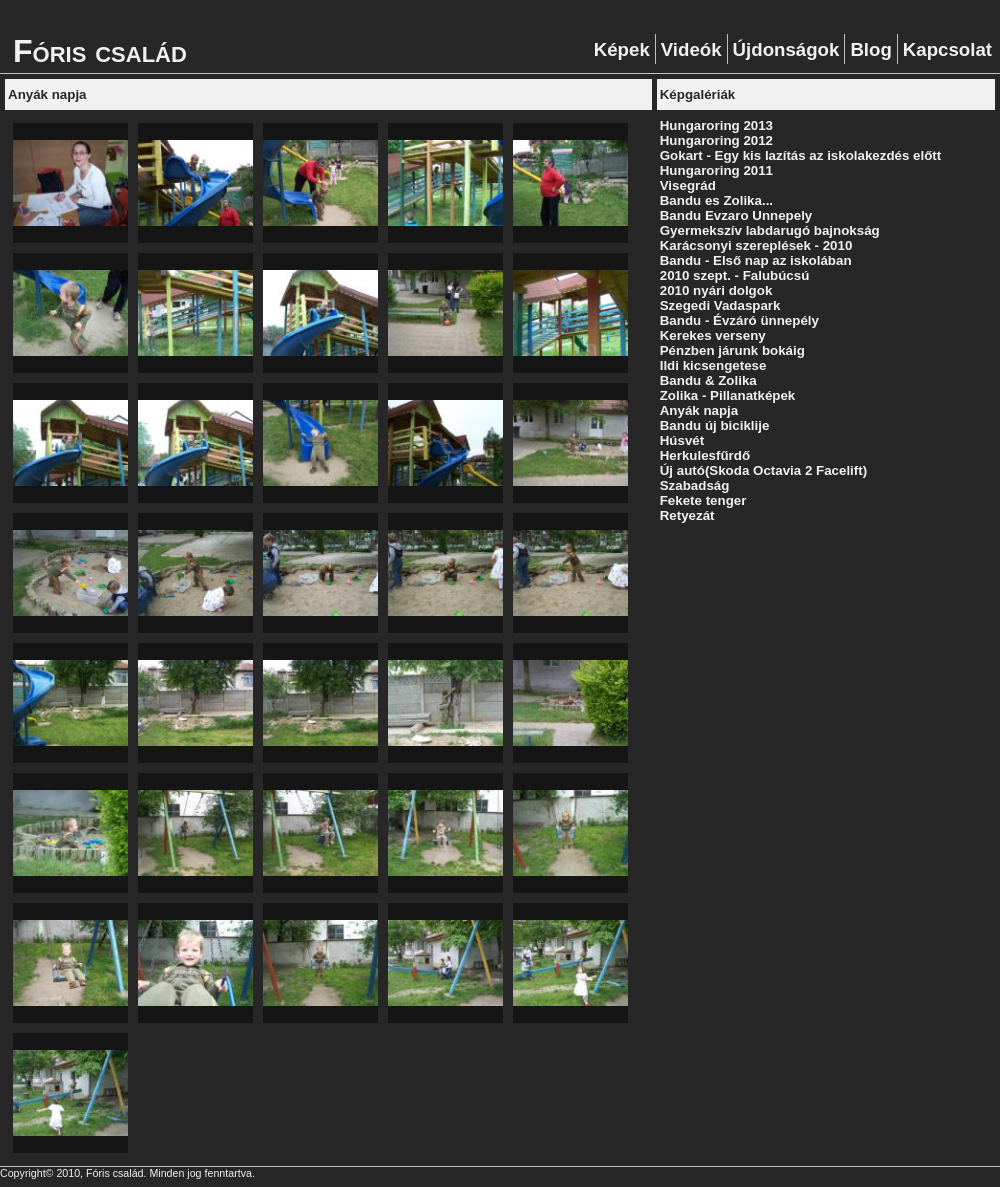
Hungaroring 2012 (716, 140)
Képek (622, 49)
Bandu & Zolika (708, 380)
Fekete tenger (703, 500)
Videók (691, 49)
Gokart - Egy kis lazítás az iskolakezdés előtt (801, 155)
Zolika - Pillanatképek (728, 395)
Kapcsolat (947, 49)
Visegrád (688, 185)
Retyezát (687, 515)
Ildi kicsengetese (713, 365)
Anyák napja (699, 410)
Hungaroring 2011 (716, 170)
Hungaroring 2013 (716, 125)
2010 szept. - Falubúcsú (735, 275)
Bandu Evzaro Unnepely (736, 215)
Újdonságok (786, 49)
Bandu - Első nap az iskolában (756, 260)
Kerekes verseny (713, 335)
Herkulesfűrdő (705, 455)
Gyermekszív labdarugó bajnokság (770, 230)
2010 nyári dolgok (716, 290)
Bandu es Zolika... (716, 200)
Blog (870, 49)
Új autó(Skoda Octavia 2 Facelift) (763, 470)
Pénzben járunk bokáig (732, 350)
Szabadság (695, 485)
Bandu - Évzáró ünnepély (739, 320)
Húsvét (682, 440)
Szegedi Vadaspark (720, 305)
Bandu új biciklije (715, 425)
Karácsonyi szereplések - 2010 (756, 245)
